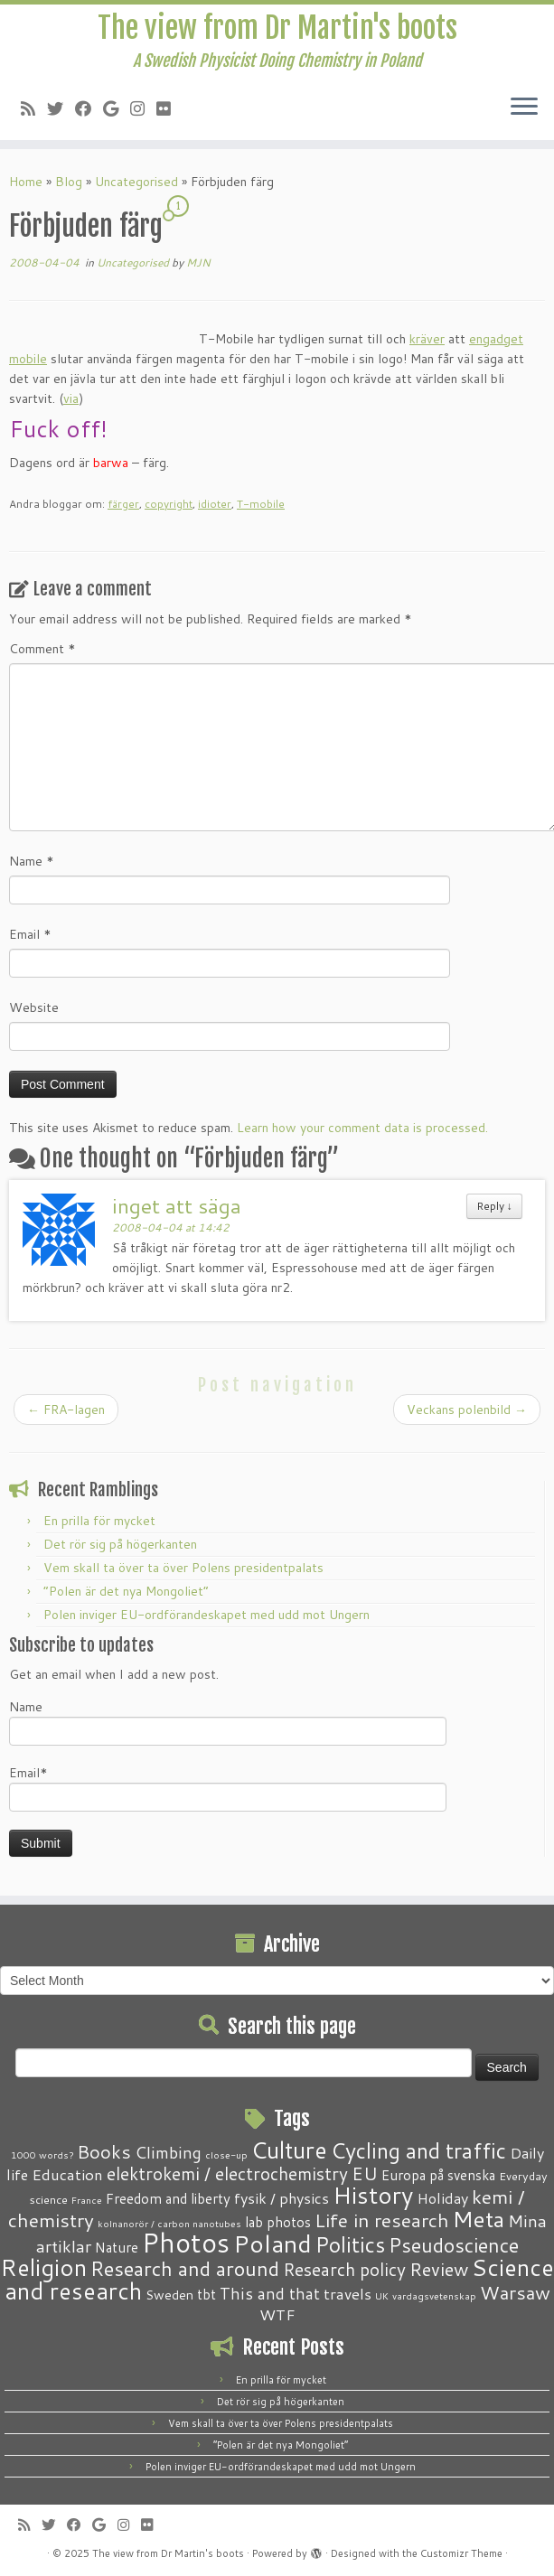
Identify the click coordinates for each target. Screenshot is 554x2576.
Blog (68, 182)
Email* (227, 1788)
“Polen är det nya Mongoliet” (126, 1591)
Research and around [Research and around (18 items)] (184, 2268)
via (71, 398)
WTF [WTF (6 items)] (277, 2314)
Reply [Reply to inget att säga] (494, 1205)
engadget (496, 339)
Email (30, 934)
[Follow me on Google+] (116, 108)
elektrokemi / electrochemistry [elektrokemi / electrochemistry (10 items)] (227, 2173)
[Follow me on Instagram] (143, 108)
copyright (168, 503)
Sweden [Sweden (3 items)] (169, 2295)
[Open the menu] (524, 107)
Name (31, 861)
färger (123, 503)
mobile (28, 359)
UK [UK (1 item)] (382, 2295)
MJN (198, 262)
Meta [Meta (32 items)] (478, 2218)
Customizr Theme (461, 2553)
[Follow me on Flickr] (169, 108)
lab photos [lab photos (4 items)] (278, 2222)
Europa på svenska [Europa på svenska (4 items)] (438, 2175)
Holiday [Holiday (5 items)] (442, 2197)
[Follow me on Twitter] (61, 108)
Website (34, 1007)
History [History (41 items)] (373, 2194)
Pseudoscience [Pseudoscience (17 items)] (454, 2245)
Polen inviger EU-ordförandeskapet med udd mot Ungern (206, 1615)
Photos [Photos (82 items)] (186, 2242)
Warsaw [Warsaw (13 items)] (515, 2293)
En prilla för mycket (99, 1521)
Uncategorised (136, 182)
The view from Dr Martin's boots (277, 28)
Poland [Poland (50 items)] (272, 2243)
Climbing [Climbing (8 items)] (168, 2152)
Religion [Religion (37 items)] (43, 2267)
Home (25, 182)
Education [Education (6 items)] (67, 2174)
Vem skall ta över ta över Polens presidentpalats (183, 1568)
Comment (42, 649)
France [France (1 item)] (86, 2199)
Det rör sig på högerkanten (120, 1544)
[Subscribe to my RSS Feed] (34, 108)
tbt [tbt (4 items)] (206, 2294)
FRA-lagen (66, 1409)
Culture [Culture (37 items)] (289, 2149)
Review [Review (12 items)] (438, 2268)
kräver (427, 339)
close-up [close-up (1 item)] (226, 2154)
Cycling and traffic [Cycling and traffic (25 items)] (418, 2150)
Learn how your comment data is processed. (362, 1128)
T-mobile (261, 503)
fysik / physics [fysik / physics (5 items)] (281, 2197)
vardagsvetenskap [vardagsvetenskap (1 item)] (434, 2295)
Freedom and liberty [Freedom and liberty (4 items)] (168, 2198)
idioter (214, 503)
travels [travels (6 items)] (347, 2293)
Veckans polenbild (467, 1409)
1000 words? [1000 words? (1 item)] (42, 2154)
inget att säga (176, 1205)
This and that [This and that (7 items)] (270, 2293)
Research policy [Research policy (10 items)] (344, 2269)
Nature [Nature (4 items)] (116, 2247)
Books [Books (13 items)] (104, 2152)
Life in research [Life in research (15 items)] (382, 2220)
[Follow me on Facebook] (89, 108)
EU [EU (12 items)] (365, 2173)
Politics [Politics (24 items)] (350, 2244)
